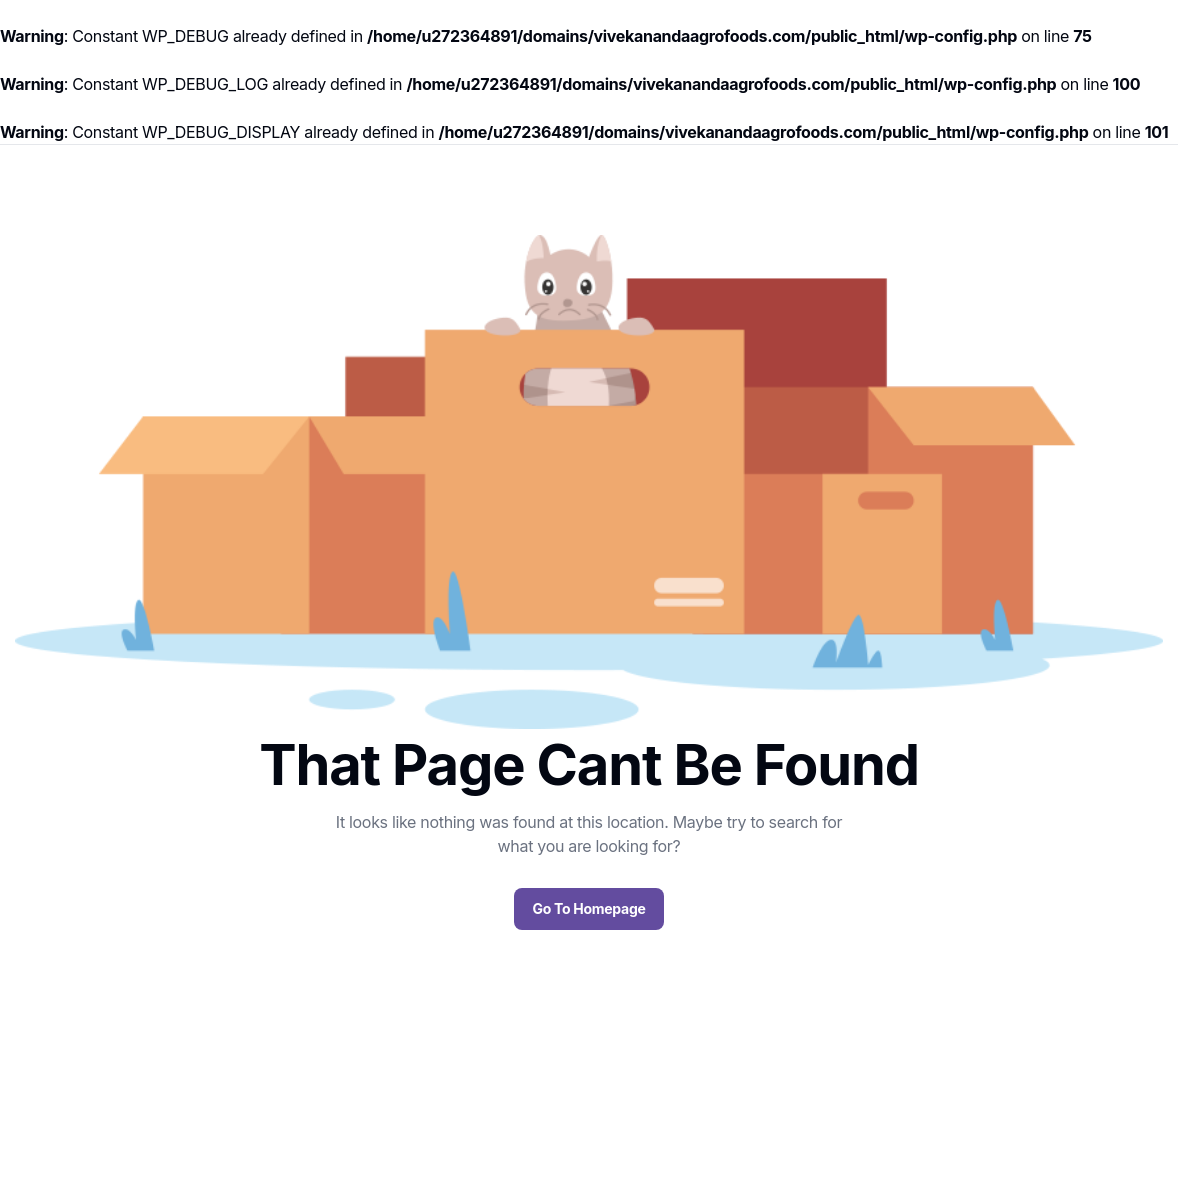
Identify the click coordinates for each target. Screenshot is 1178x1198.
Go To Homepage (588, 908)
